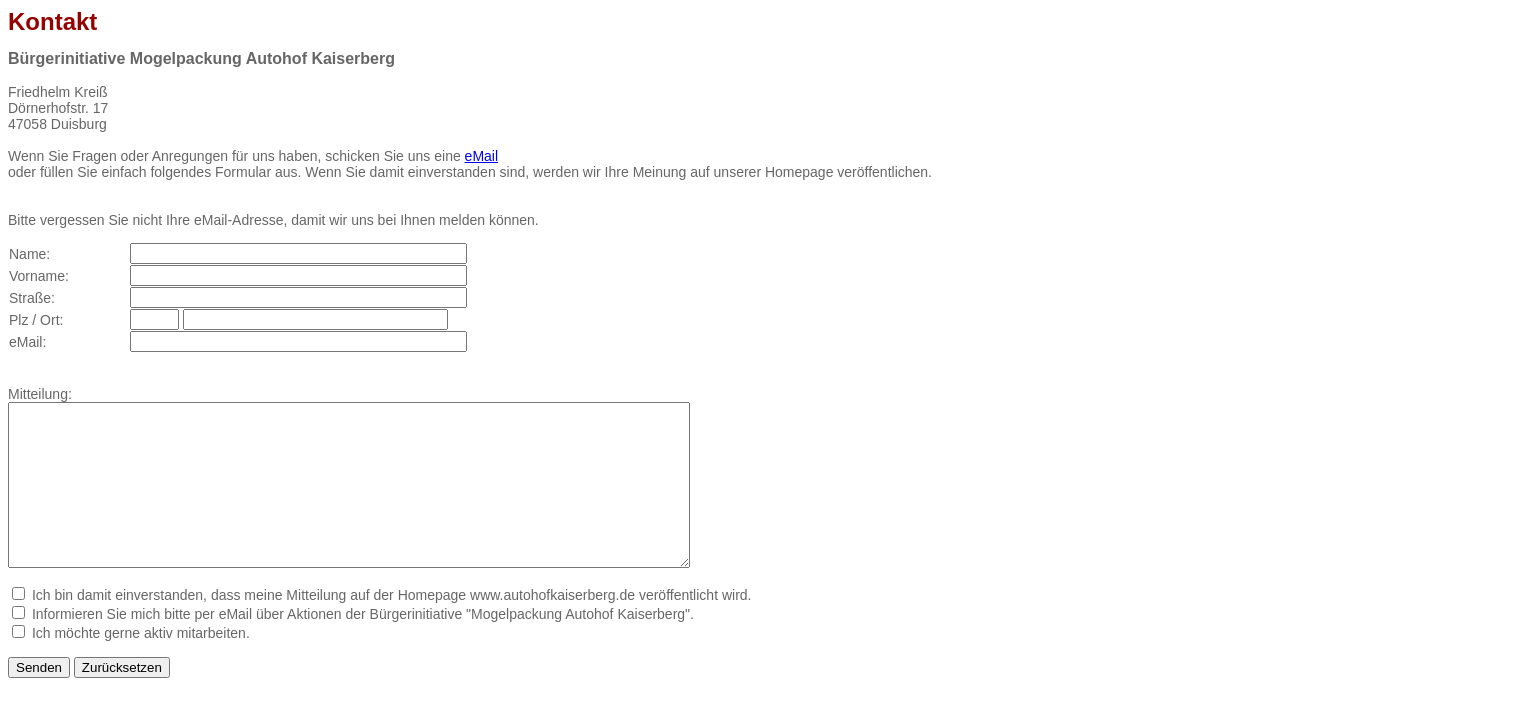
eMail (481, 156)
